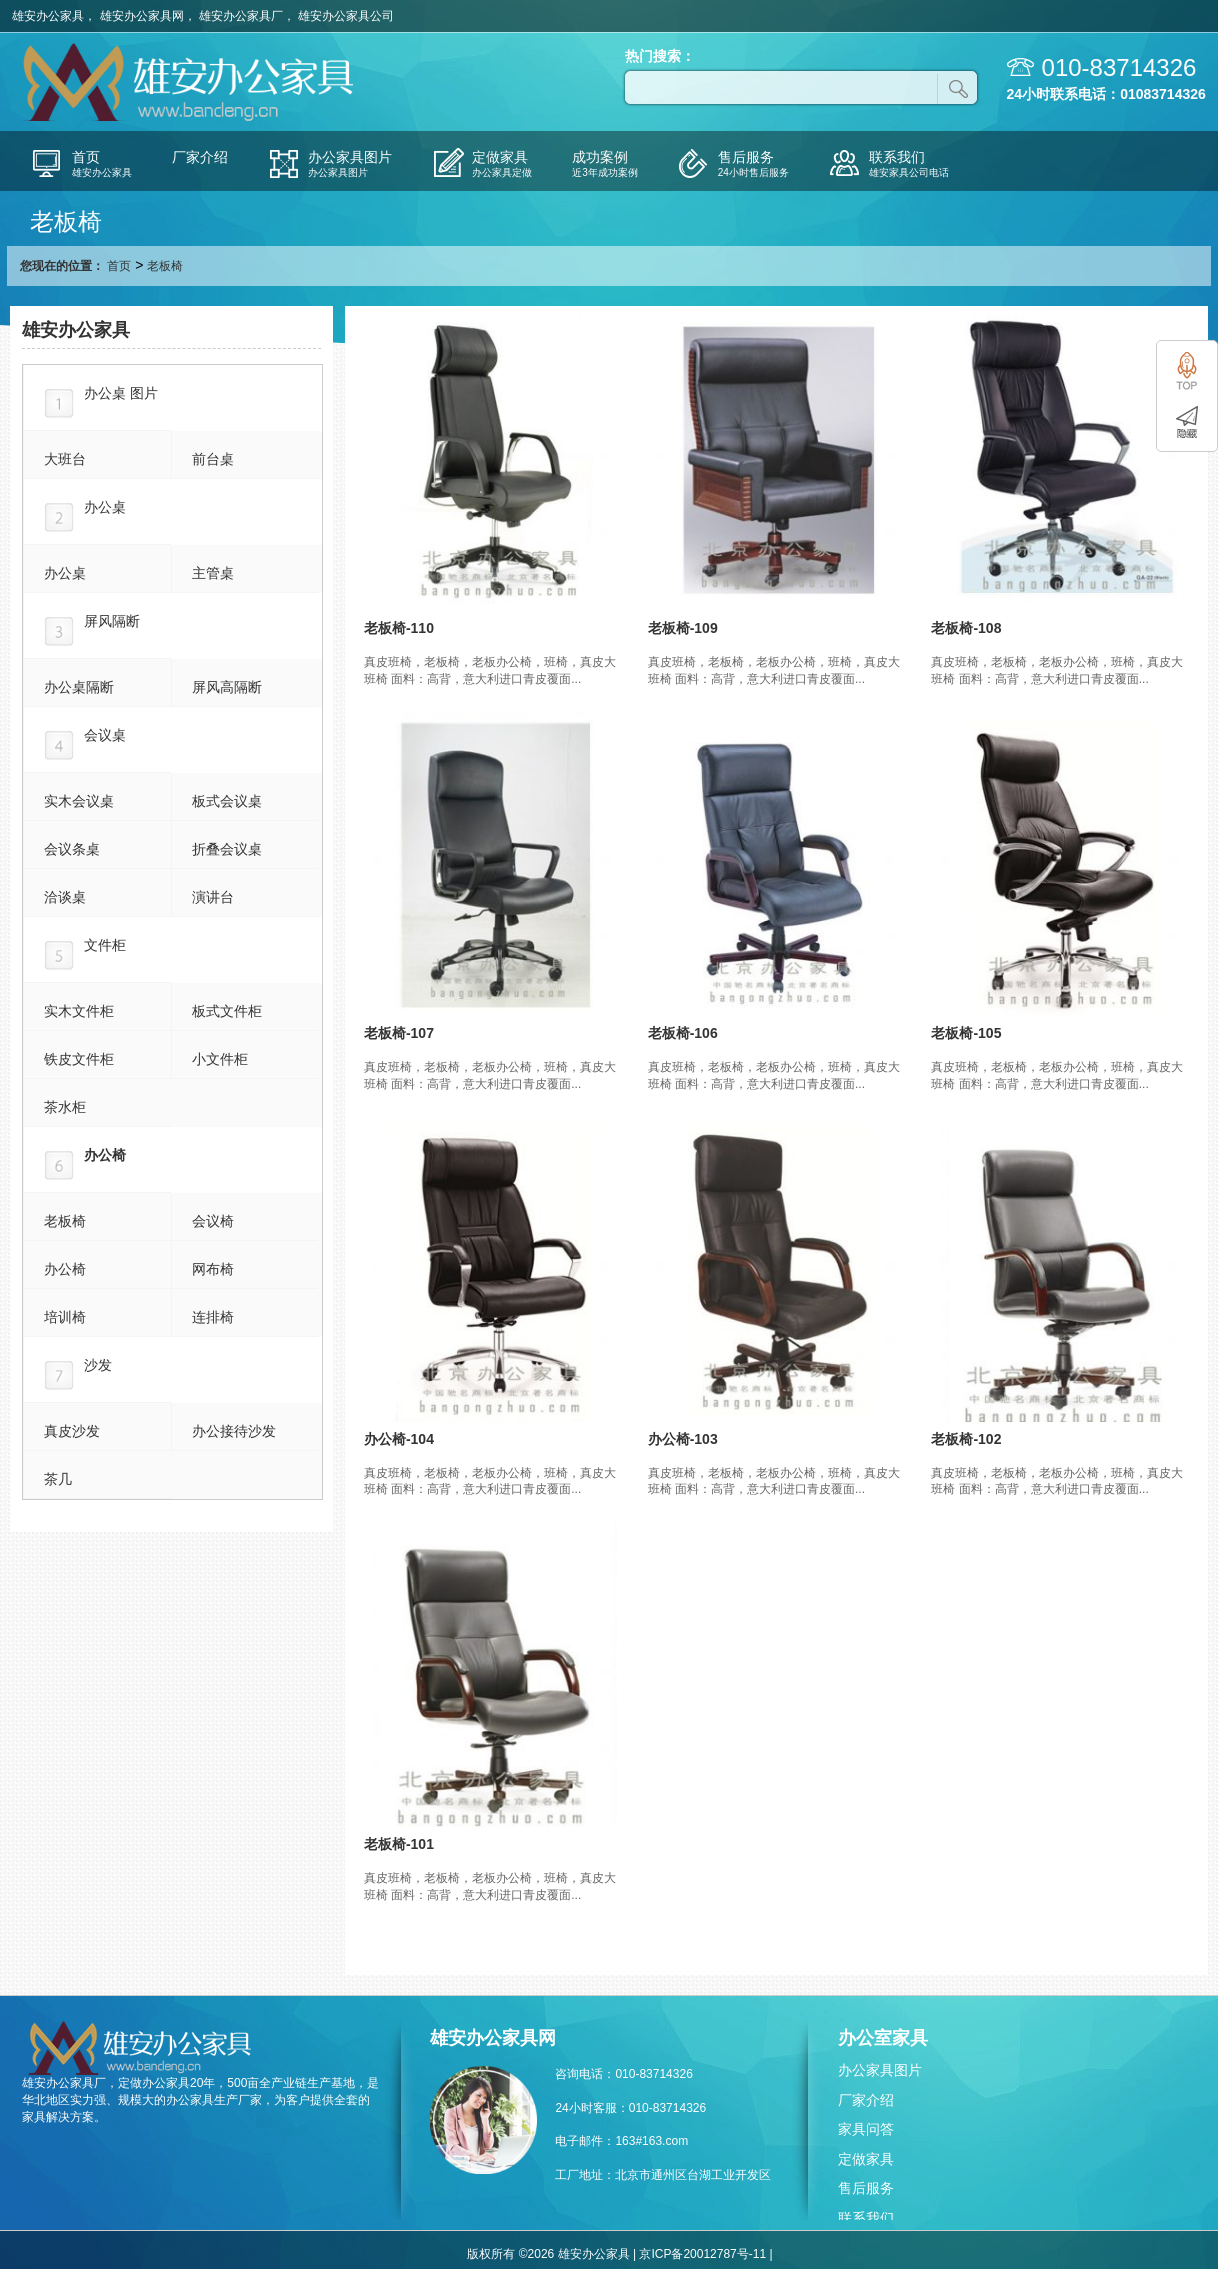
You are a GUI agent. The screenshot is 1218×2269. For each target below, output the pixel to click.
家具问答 (866, 2129)
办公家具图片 (880, 2070)
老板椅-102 (966, 1439)
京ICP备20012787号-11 (702, 2254)
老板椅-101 (399, 1844)
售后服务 (866, 2188)
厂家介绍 (866, 2100)
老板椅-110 (399, 628)
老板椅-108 (966, 628)
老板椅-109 (683, 628)
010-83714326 (1119, 67)
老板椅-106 (683, 1033)
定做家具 (866, 2159)
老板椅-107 (399, 1033)
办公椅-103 (683, 1439)
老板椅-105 (966, 1033)
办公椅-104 (399, 1439)
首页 (119, 266)
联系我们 (866, 2218)
